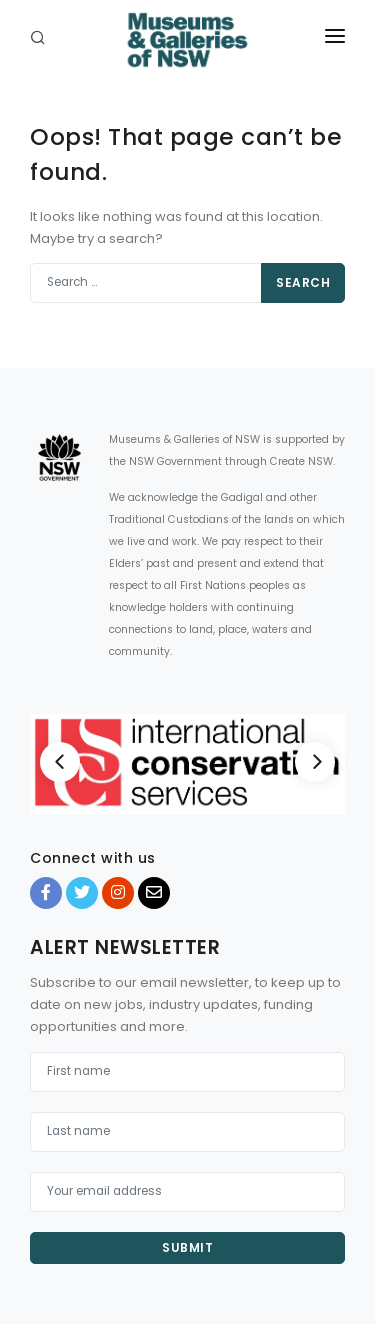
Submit (187, 1247)
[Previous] (60, 762)
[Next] (315, 762)
